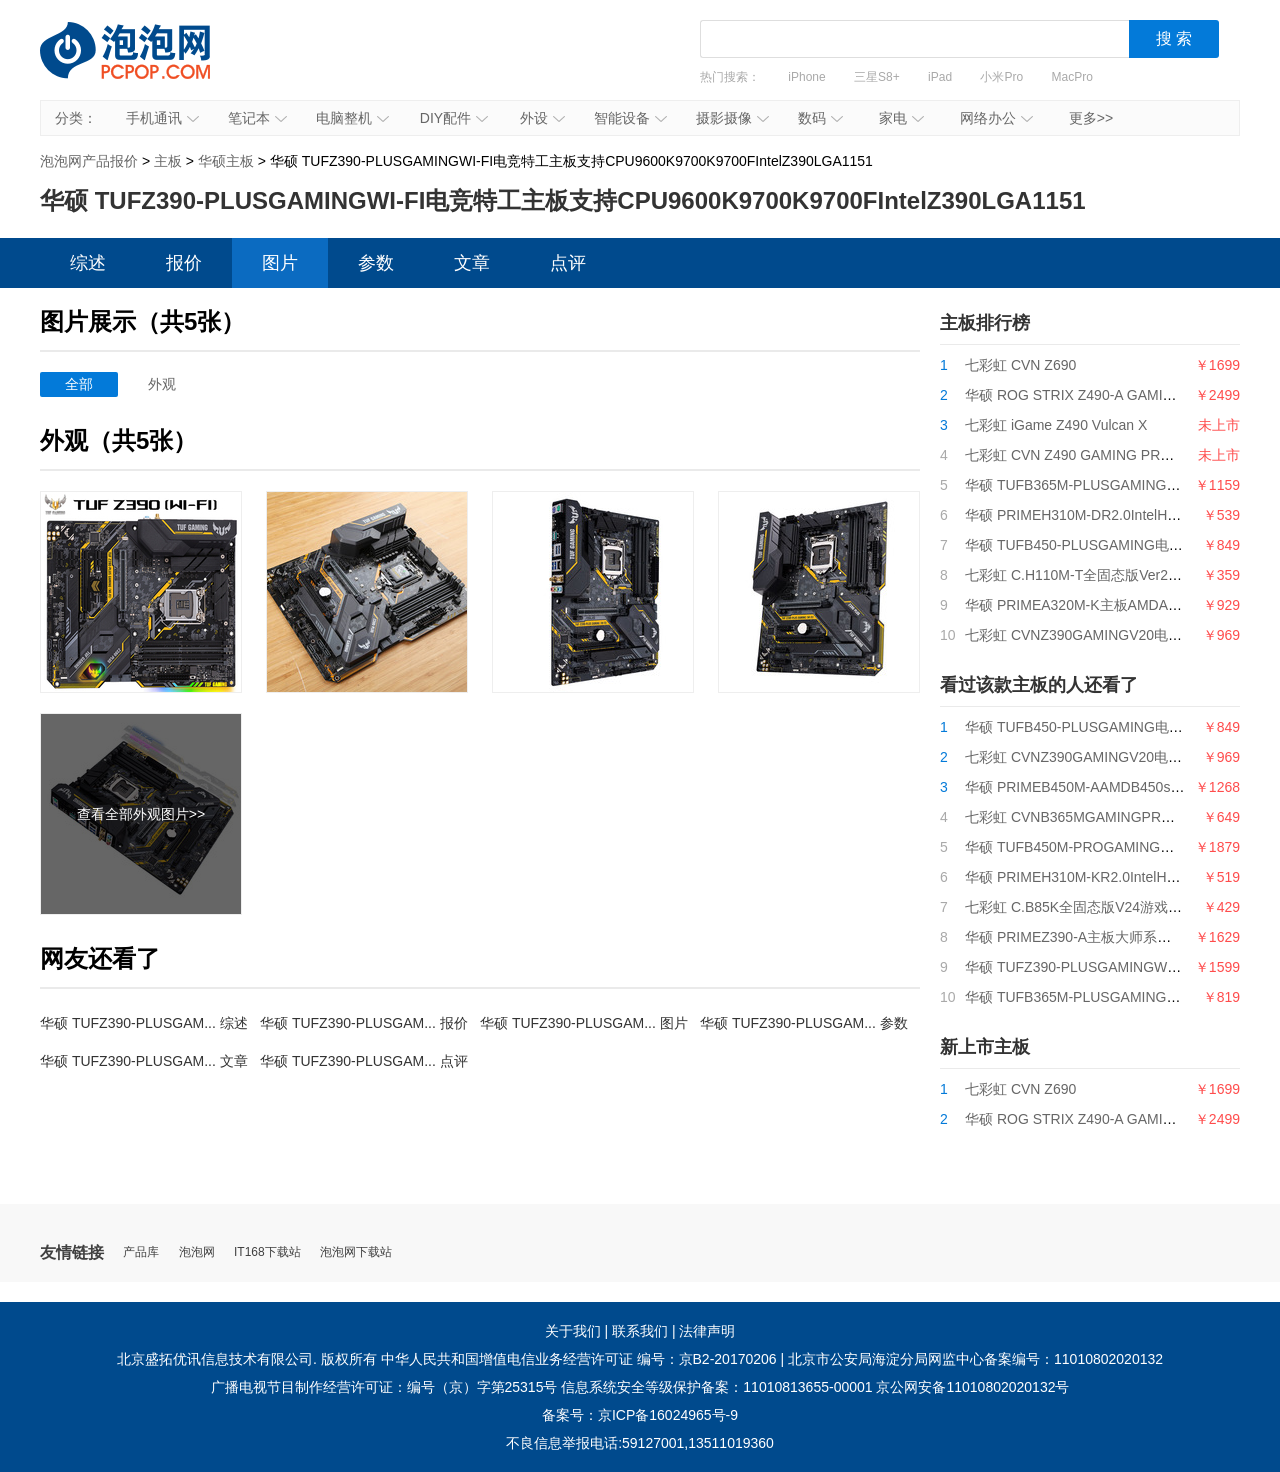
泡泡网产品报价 (145, 65)
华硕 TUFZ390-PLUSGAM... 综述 (144, 1023)
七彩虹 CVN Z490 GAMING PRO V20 (1082, 455)
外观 (162, 384)
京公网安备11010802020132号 (972, 1387)
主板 (168, 161)
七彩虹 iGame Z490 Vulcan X (1056, 425)
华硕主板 (226, 161)
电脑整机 (352, 118)
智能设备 (630, 118)
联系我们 (640, 1331)
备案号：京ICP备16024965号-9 (640, 1415)
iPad (940, 77)
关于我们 (573, 1331)
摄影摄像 (732, 118)
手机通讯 (162, 118)
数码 (820, 118)
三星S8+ (877, 77)
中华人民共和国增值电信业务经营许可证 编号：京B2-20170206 (579, 1359)
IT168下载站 (267, 1252)
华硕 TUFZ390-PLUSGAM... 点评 (364, 1061)
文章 (472, 263)
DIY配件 (454, 118)
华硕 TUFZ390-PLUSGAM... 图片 (584, 1023)
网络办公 (996, 118)
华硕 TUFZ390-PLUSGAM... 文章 (144, 1061)
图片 (280, 263)
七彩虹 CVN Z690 (1020, 365)
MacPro (1072, 77)
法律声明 (707, 1331)
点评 (568, 263)
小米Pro (1001, 77)
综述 (88, 263)
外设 (542, 118)
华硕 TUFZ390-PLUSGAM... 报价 (364, 1023)
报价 (184, 263)
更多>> (1091, 118)
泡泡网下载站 (356, 1252)
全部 (79, 384)
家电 (901, 118)
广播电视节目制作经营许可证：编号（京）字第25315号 (384, 1387)
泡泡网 (197, 1252)
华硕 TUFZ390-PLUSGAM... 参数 (804, 1023)
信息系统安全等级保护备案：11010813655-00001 (716, 1387)
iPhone (806, 77)
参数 (376, 263)
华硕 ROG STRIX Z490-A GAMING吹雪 (1088, 395)
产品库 (141, 1252)
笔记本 (257, 118)
